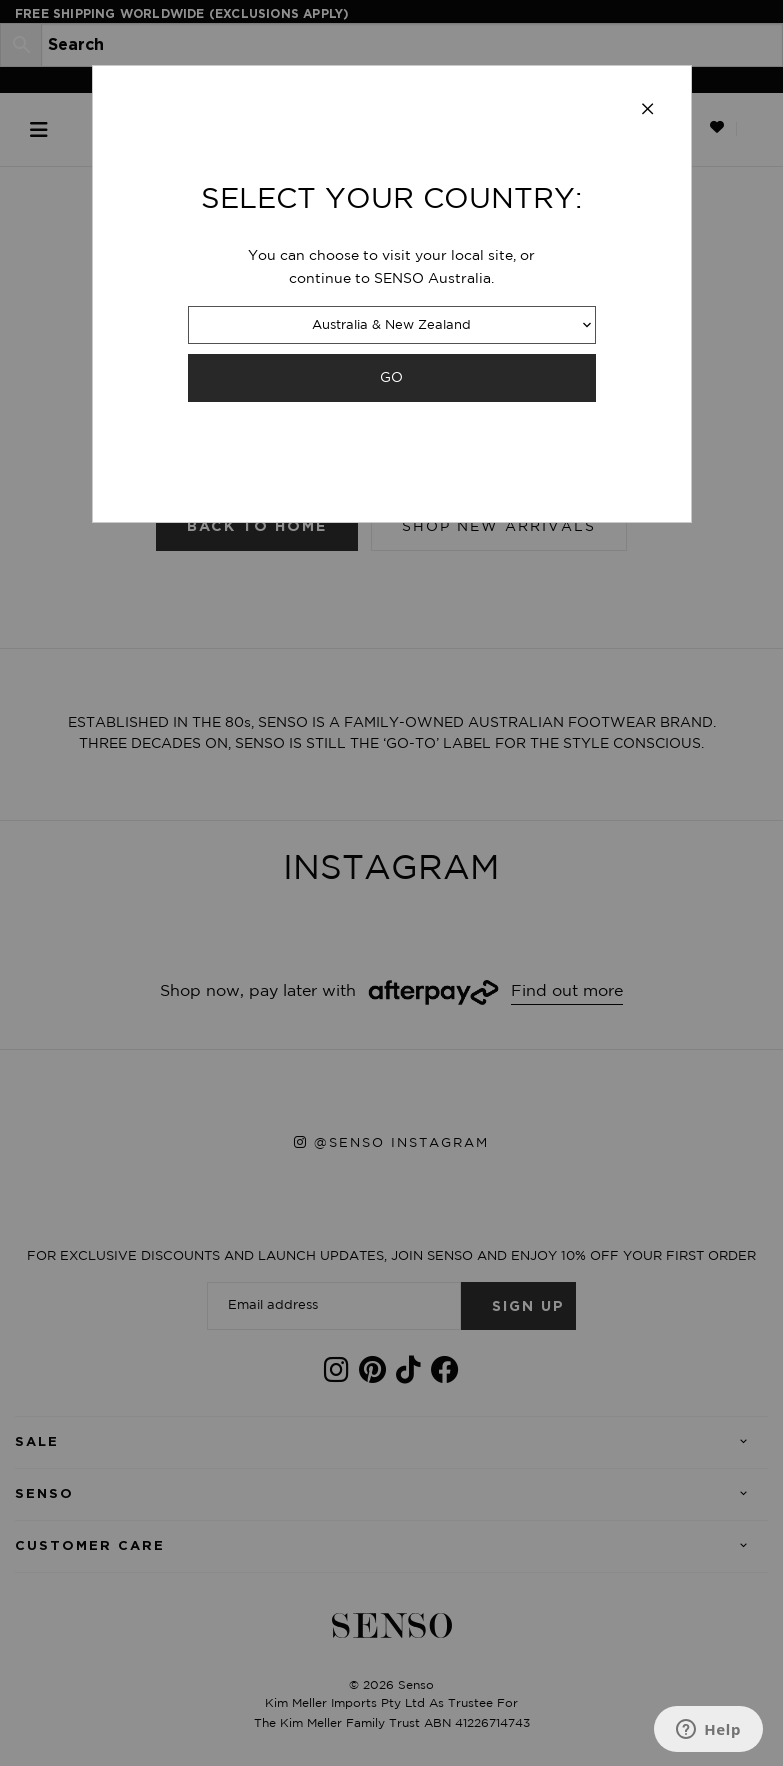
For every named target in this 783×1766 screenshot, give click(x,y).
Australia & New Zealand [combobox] (391, 325)
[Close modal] (648, 110)
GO (391, 377)
